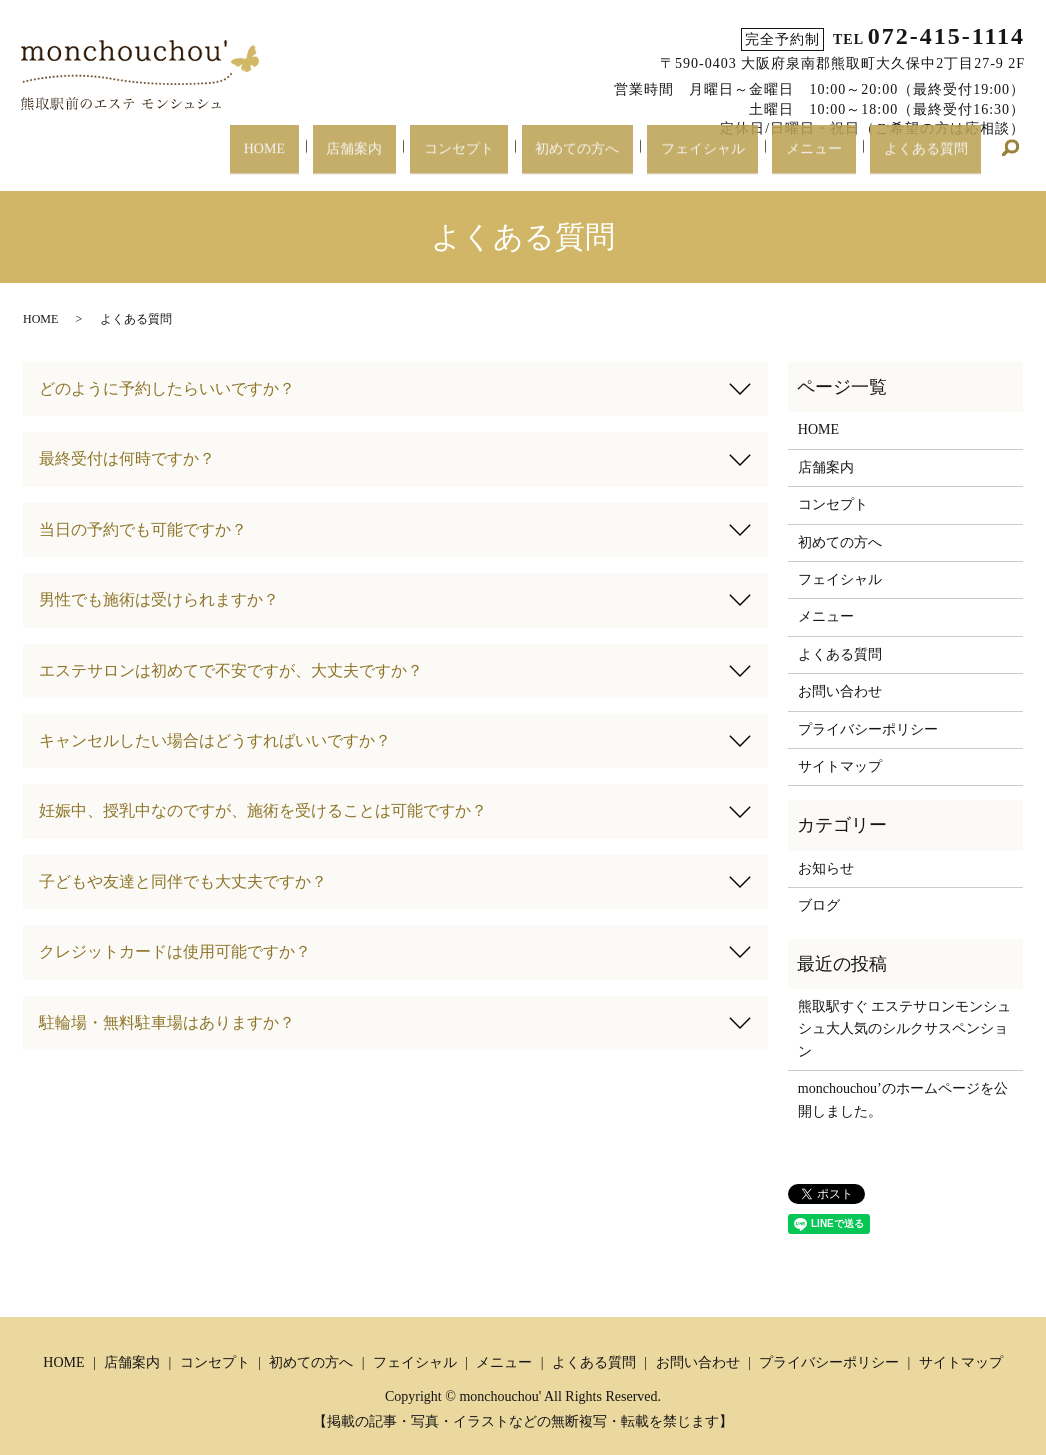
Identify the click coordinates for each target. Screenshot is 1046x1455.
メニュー (834, 158)
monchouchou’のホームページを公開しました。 (903, 1099)
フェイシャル (736, 158)
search (1010, 160)
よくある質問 (932, 158)
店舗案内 (428, 158)
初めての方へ (624, 158)
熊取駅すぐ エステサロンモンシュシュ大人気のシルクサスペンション (905, 1029)
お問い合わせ (840, 691)
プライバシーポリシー (868, 729)
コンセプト (519, 158)
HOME (351, 158)
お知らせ (826, 868)
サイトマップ (840, 766)
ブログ (819, 905)
